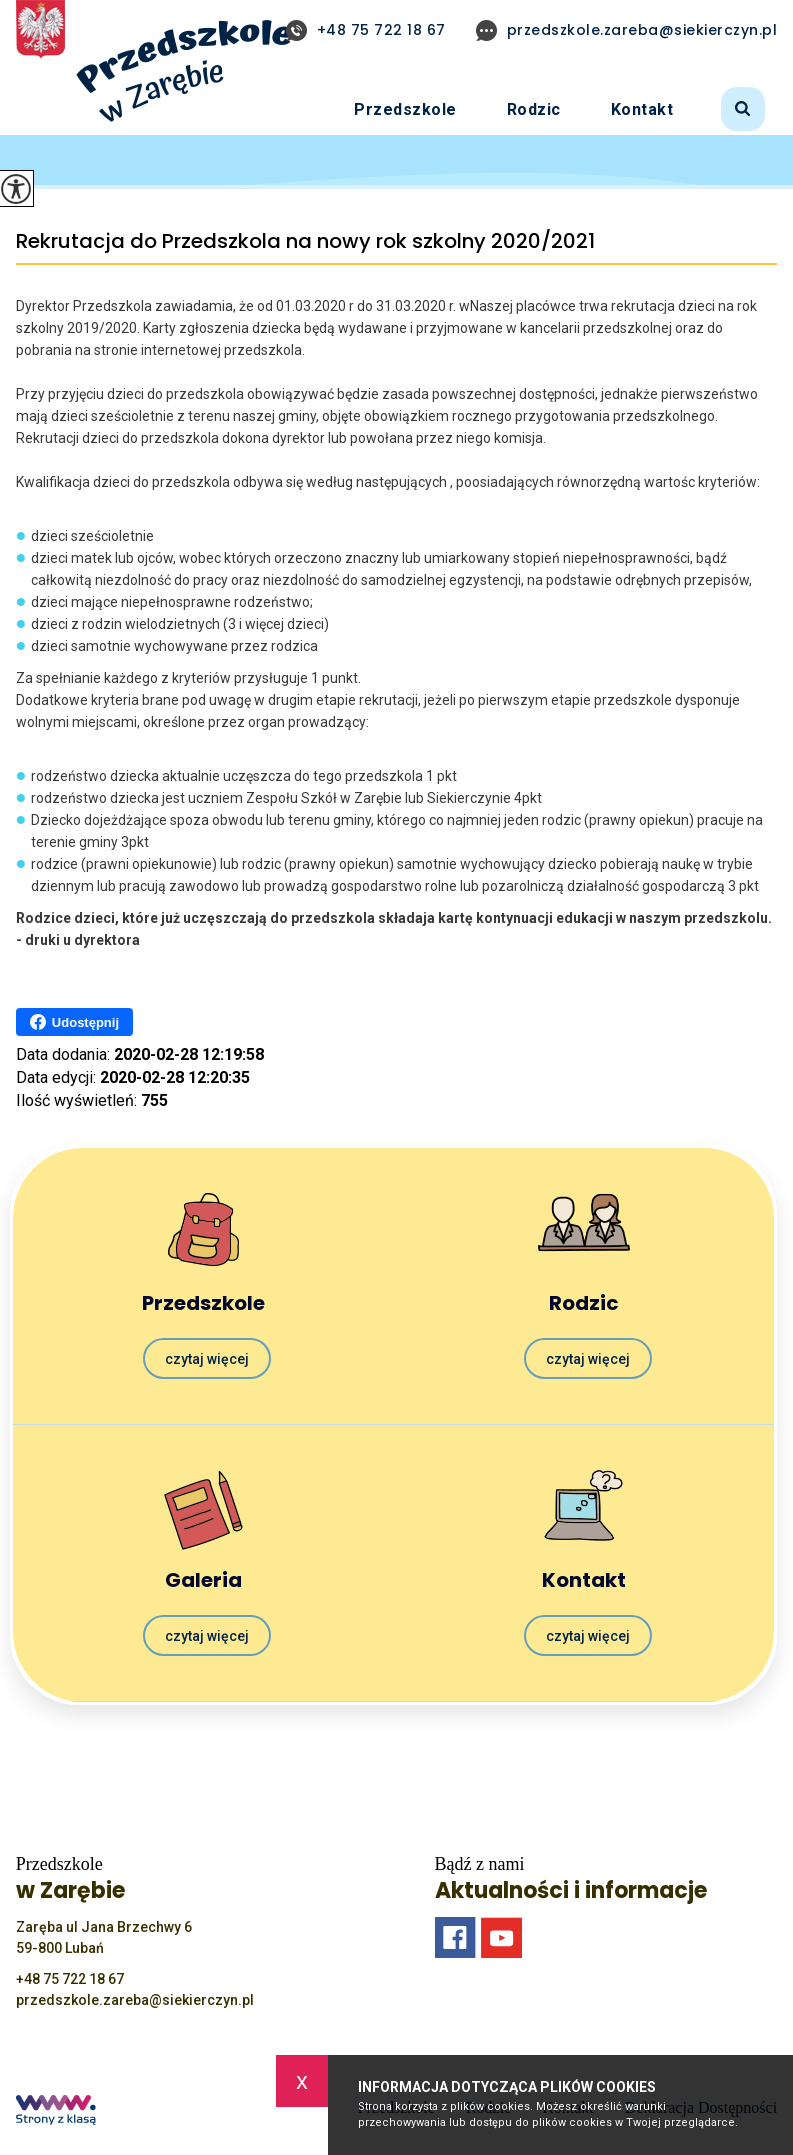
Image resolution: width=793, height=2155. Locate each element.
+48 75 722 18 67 (366, 30)
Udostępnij (74, 1022)
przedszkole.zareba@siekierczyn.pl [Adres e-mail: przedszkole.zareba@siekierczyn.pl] (135, 2000)
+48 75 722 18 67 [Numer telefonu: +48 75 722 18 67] (70, 1979)
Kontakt (642, 109)
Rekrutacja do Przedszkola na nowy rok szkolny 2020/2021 (305, 242)
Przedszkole (405, 109)
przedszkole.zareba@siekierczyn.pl (627, 30)
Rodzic (534, 109)
